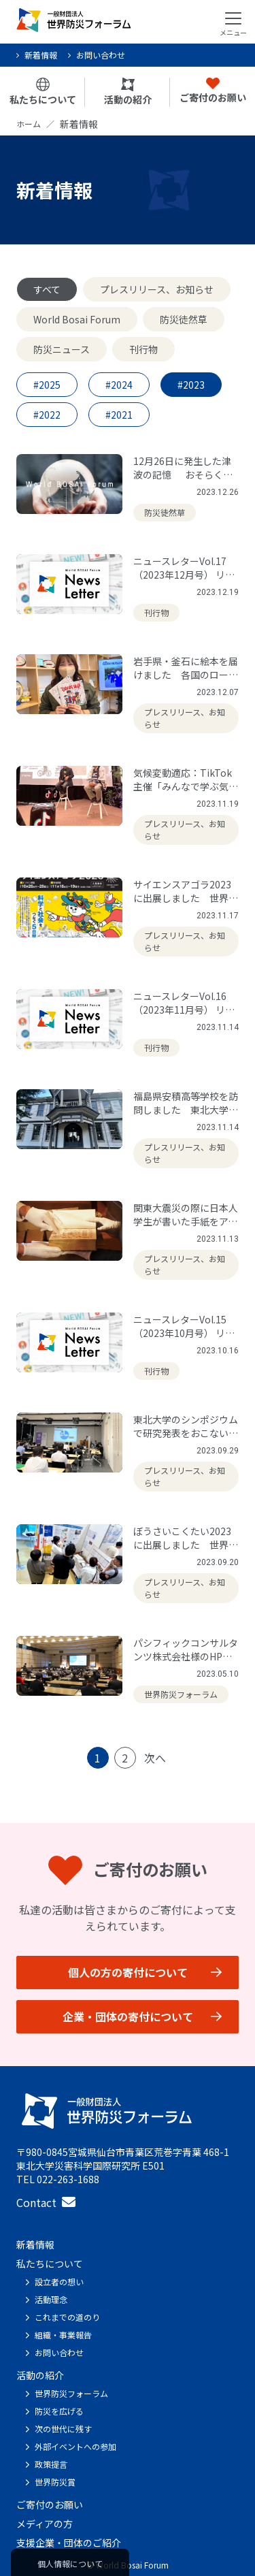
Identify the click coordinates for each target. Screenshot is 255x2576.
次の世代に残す (63, 2428)
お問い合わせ (100, 55)
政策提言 (51, 2464)
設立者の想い (59, 2281)
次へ (155, 1758)
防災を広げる (59, 2411)
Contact (45, 2202)
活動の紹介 (128, 92)
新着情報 (40, 55)
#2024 (119, 384)
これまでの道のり (67, 2317)
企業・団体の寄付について (128, 2016)
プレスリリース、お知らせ (157, 289)
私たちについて (43, 92)
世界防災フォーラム (71, 2393)
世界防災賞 (55, 2482)
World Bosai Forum (76, 319)
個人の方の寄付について (128, 1972)
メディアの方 (44, 2523)
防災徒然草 (183, 319)
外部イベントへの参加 (75, 2446)
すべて (47, 289)
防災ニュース (61, 349)
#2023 (191, 384)
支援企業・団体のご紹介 (68, 2542)
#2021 (119, 414)
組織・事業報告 (63, 2334)
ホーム (28, 123)
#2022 (47, 414)
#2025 (47, 384)
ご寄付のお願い (213, 91)
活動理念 (51, 2299)
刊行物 (143, 349)
